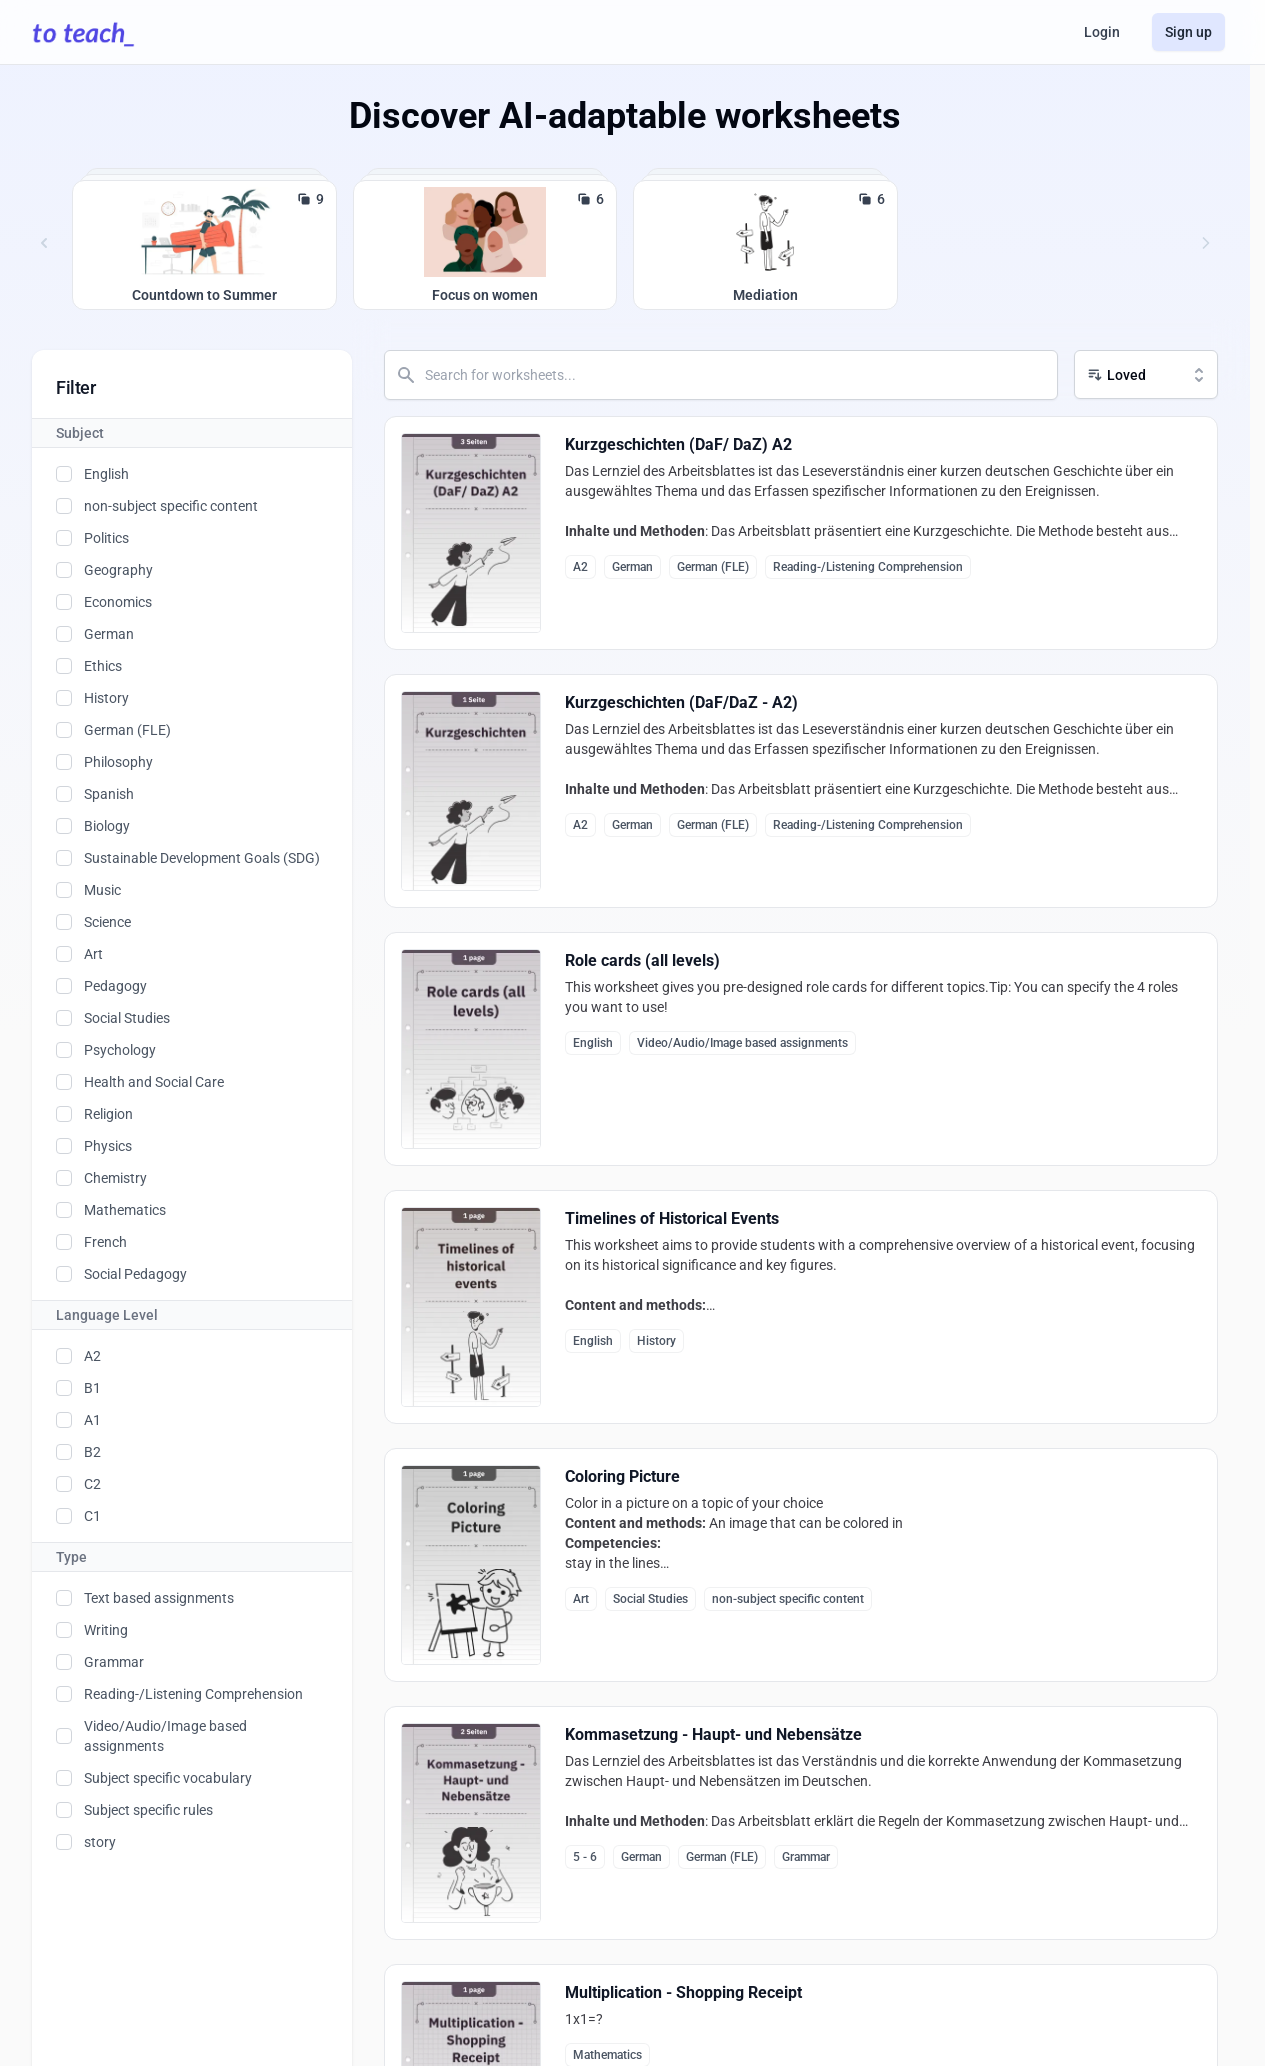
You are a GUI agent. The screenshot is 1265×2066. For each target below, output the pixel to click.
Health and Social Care (154, 1082)
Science (107, 922)
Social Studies (127, 1018)
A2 (92, 1356)
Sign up (1188, 32)
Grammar (114, 1662)
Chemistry (115, 1178)
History (106, 698)
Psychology (120, 1050)
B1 (92, 1388)
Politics (106, 538)
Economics (118, 602)
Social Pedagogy (135, 1274)
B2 (92, 1452)
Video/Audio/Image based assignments (165, 1736)
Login (1102, 32)
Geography (118, 570)
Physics (108, 1146)
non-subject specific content (171, 506)
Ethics (103, 666)
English (106, 474)
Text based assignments (159, 1598)
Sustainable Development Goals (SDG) (202, 858)
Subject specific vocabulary (168, 1778)
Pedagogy (115, 986)
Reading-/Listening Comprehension (193, 1694)
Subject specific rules (148, 1810)
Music (102, 890)
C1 (92, 1516)
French (105, 1242)
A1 (92, 1420)
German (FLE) (127, 730)
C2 (92, 1484)
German (109, 634)
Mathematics (125, 1210)
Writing (106, 1630)
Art (93, 954)
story (100, 1842)
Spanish (109, 794)
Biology (107, 826)
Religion (108, 1114)
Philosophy (118, 762)
